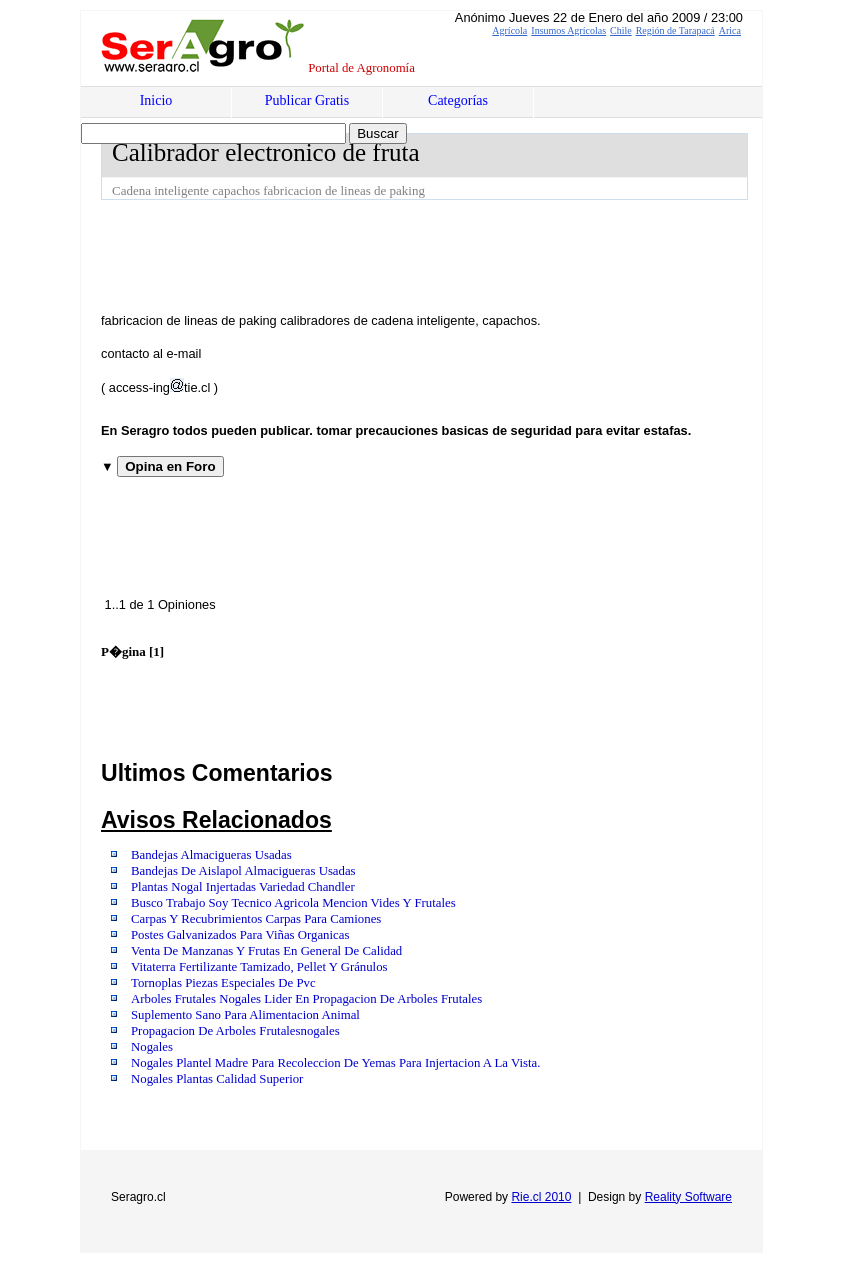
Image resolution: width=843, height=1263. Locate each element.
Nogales (152, 1047)
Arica (730, 30)
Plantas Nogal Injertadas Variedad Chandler (243, 887)
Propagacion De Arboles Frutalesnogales (235, 1031)
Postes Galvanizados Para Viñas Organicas (240, 935)
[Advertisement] (465, 255)
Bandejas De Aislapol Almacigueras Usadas (243, 871)
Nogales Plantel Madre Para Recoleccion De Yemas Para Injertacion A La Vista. (335, 1063)
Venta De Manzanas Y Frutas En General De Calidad (266, 951)
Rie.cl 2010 (541, 1197)
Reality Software (688, 1197)
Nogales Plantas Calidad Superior (217, 1079)
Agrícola (509, 30)
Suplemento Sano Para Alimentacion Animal (245, 1015)
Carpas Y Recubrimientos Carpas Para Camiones (256, 919)
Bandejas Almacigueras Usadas (211, 855)
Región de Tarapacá (675, 30)
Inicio (156, 100)
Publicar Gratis (307, 100)
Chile (621, 30)
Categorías (458, 100)
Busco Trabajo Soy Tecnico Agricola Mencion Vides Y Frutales (293, 903)
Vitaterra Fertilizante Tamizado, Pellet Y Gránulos (259, 967)
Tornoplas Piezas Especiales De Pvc (223, 983)
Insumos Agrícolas (568, 30)
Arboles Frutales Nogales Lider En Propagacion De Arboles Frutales (306, 999)
